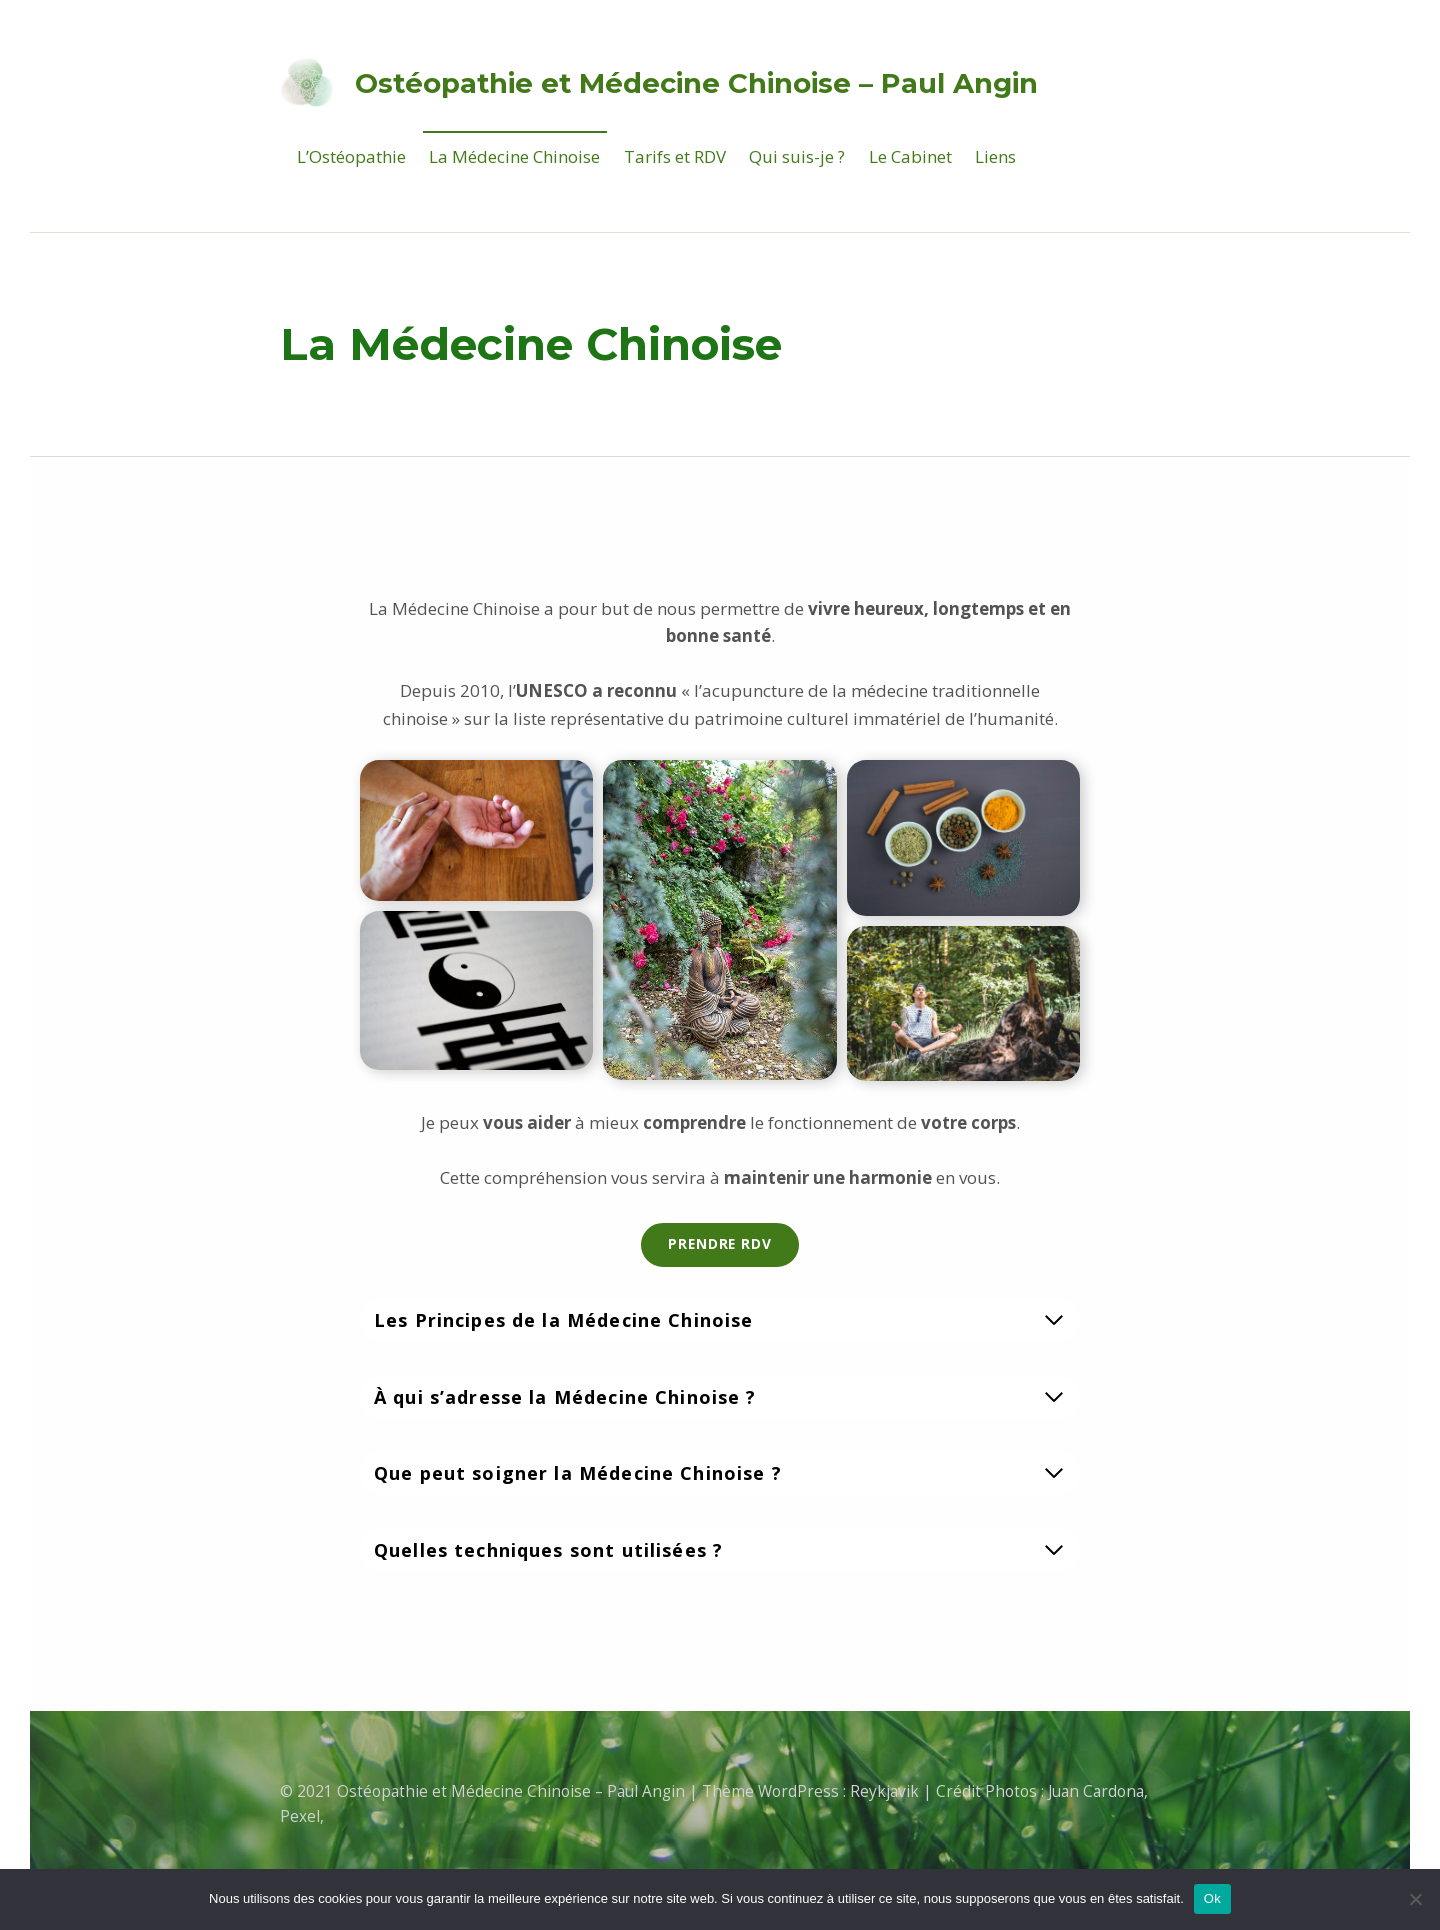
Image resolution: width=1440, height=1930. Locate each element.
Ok (1212, 1898)
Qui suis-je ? (797, 156)
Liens (995, 156)
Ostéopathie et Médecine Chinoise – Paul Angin (696, 83)
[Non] (1415, 1899)
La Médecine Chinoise (514, 156)
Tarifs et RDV (675, 156)
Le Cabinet (910, 156)
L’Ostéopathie (351, 156)
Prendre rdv (720, 1243)
